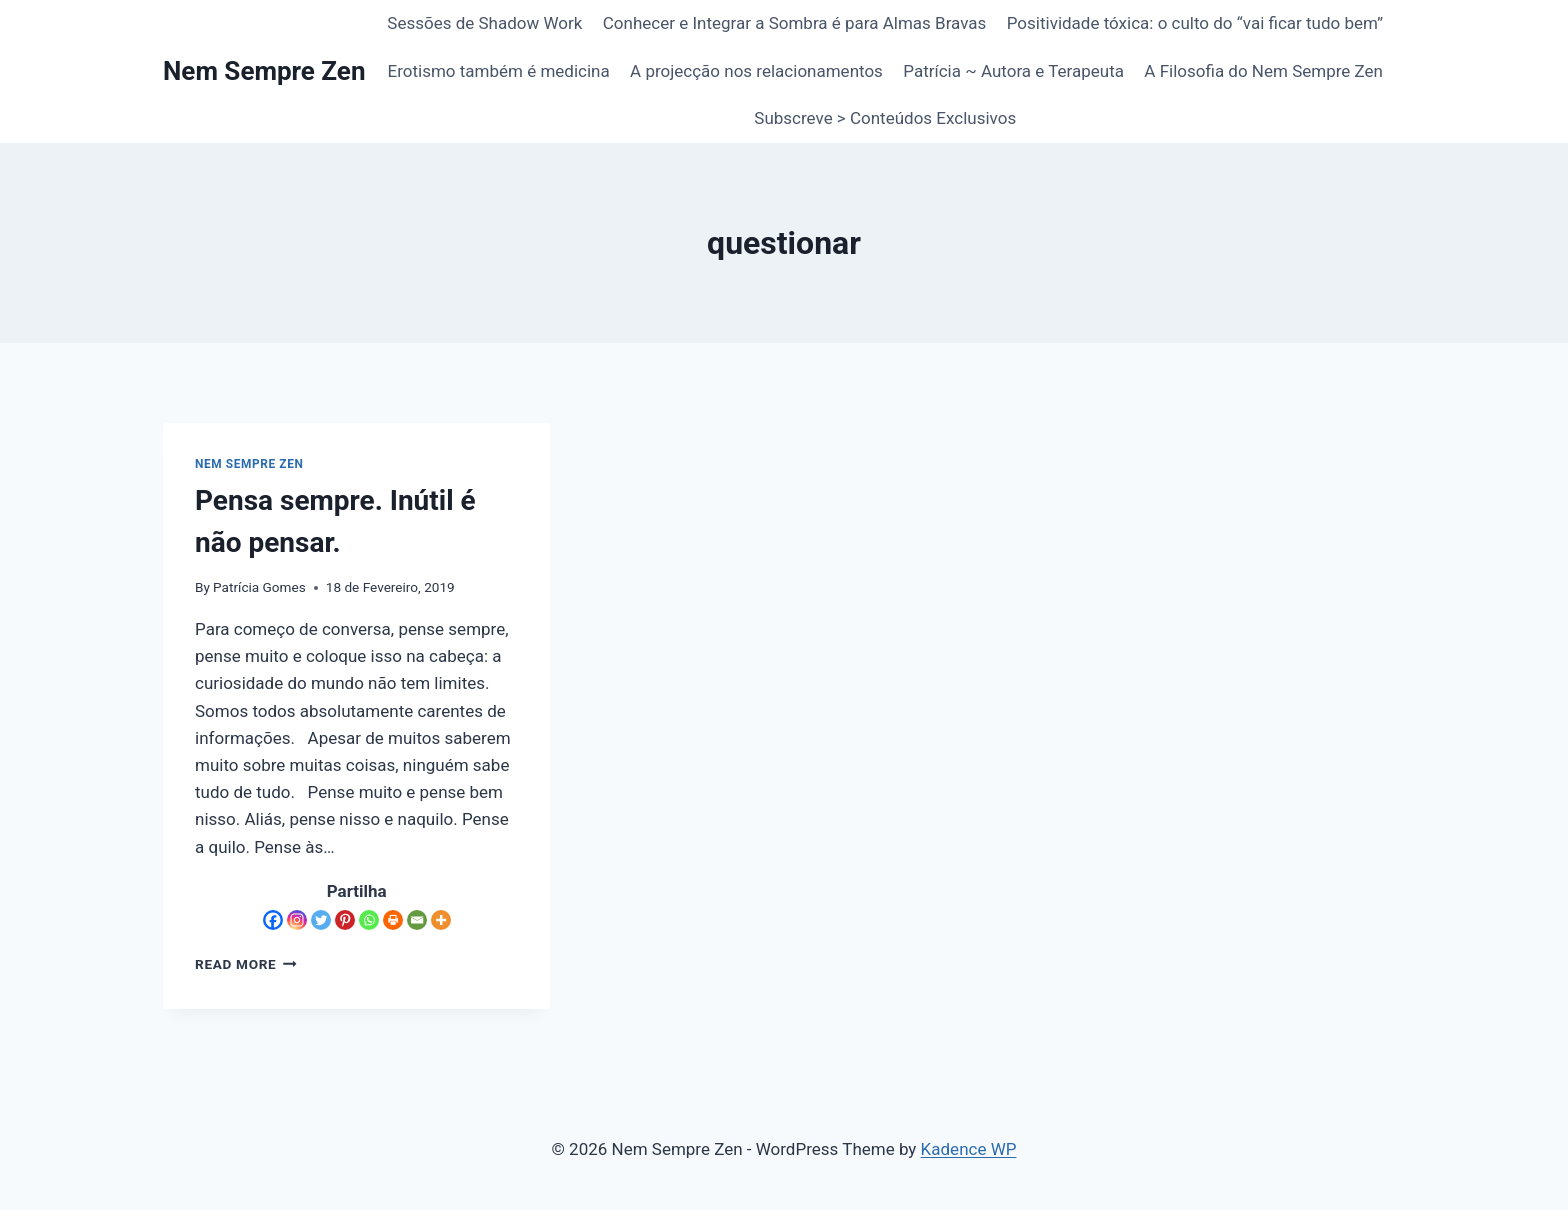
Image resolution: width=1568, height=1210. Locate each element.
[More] (441, 920)
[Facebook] (273, 920)
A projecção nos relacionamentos (756, 71)
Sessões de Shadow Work (484, 23)
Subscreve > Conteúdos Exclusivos (885, 118)
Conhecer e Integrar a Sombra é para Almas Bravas (795, 23)
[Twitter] (321, 920)
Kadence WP (969, 1149)
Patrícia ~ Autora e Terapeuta (1013, 71)
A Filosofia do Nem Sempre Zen (1263, 71)
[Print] (393, 920)
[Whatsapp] (369, 920)
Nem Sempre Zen (249, 464)
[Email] (417, 920)
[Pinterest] (345, 920)
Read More (246, 964)
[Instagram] (297, 920)
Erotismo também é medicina (499, 71)
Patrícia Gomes (259, 587)
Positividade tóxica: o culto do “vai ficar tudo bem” (1195, 23)
